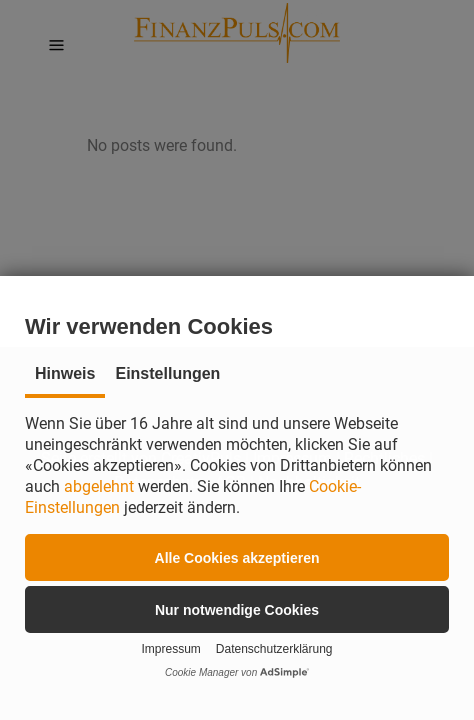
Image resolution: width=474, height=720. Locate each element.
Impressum (170, 649)
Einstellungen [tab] (167, 373)
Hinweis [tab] (65, 373)
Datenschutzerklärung (274, 649)
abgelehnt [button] (99, 486)
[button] (237, 557)
